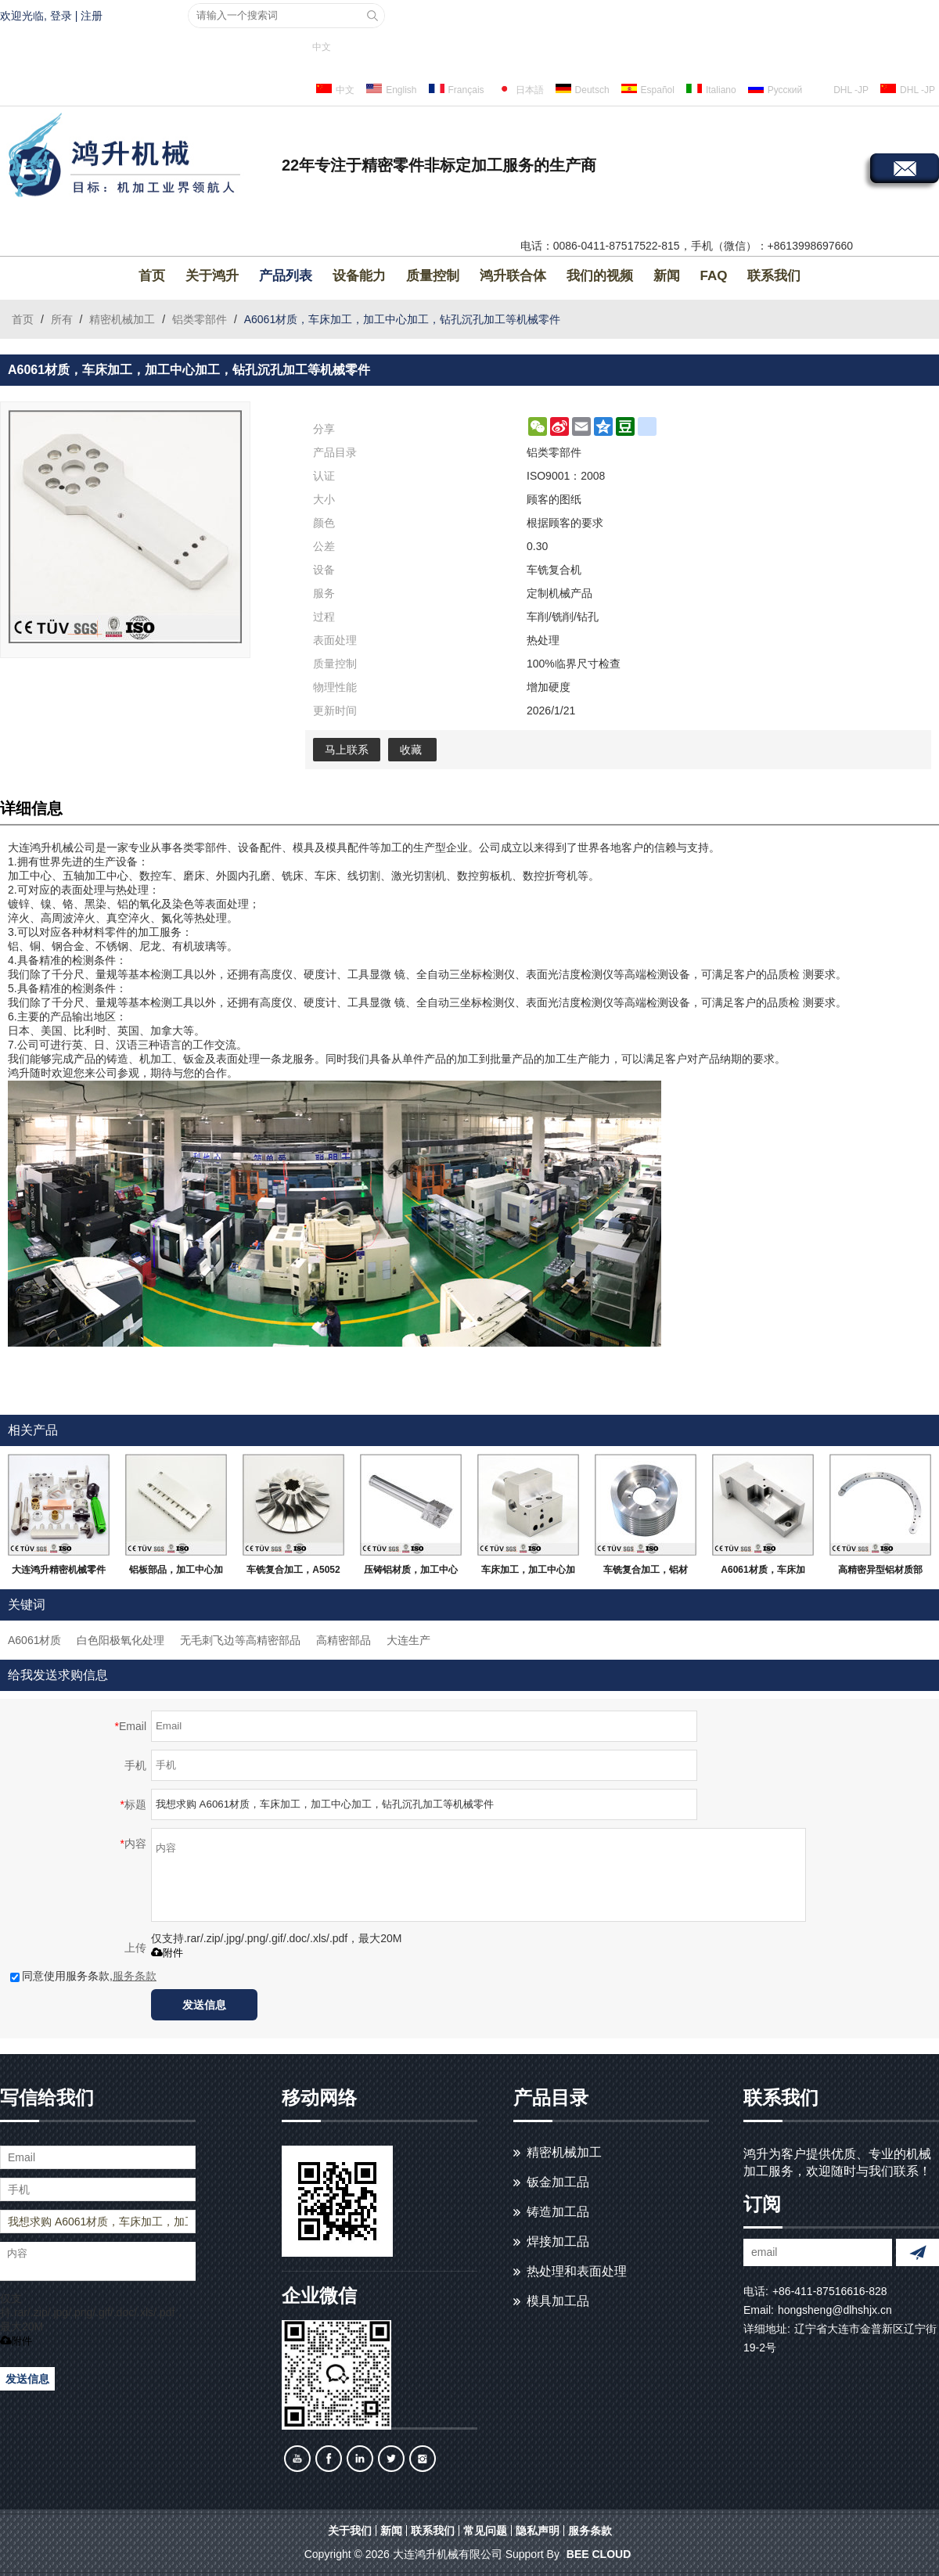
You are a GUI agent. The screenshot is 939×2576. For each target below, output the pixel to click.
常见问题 (485, 2530)
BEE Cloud (599, 2554)
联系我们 (773, 275)
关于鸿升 (212, 275)
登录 (61, 15)
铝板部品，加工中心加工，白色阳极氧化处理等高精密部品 (176, 1572)
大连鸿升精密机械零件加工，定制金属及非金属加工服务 (59, 1572)
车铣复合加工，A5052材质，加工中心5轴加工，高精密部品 (293, 1572)
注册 (92, 15)
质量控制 (432, 275)
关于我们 (350, 2530)
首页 (152, 275)
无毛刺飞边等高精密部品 (240, 1640)
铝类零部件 (199, 319)
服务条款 (134, 1976)
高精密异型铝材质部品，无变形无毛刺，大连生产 (880, 1572)
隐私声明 (537, 2530)
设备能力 (359, 275)
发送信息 (204, 2005)
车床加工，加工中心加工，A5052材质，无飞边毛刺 (528, 1572)
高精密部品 (343, 1640)
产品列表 (285, 275)
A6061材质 (34, 1640)
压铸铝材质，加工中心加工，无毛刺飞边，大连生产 (411, 1572)
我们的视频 (600, 275)
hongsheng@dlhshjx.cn (835, 2310)
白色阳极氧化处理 (120, 1640)
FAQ (714, 275)
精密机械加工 (122, 319)
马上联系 (347, 749)
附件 (167, 1953)
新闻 (666, 275)
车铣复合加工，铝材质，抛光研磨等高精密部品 (646, 1572)
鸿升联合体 (513, 275)
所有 (62, 319)
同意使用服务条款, (83, 1976)
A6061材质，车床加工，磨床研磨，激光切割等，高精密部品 (763, 1572)
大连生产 (408, 1640)
